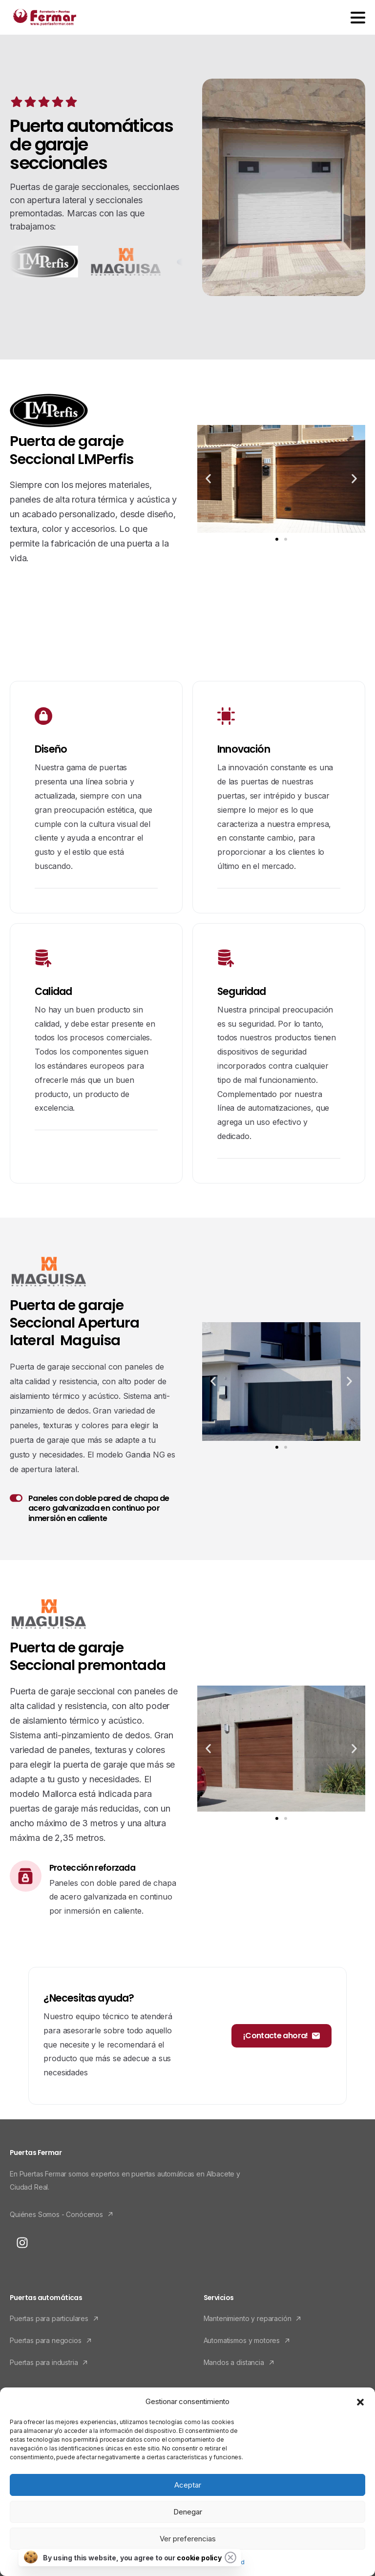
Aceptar (187, 2485)
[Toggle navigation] (358, 17)
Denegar (187, 2511)
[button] (360, 2402)
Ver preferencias (188, 2538)
